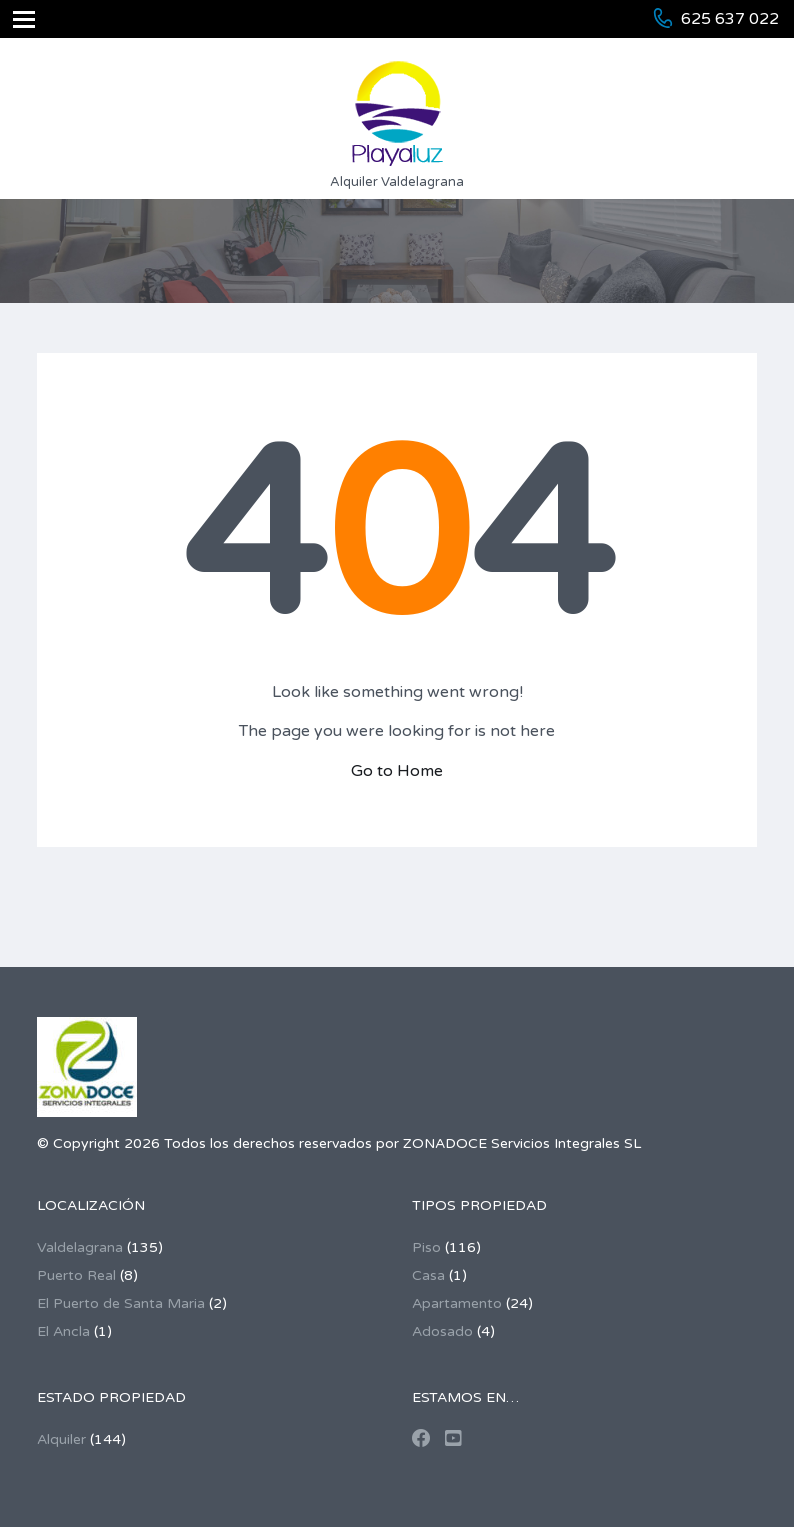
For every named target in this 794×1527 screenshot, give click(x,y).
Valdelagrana (80, 1247)
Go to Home (397, 771)
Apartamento (457, 1303)
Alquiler (61, 1439)
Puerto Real (76, 1275)
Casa (428, 1275)
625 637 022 (730, 19)
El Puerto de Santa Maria (121, 1303)
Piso (426, 1247)
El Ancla (63, 1331)
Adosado (442, 1331)
